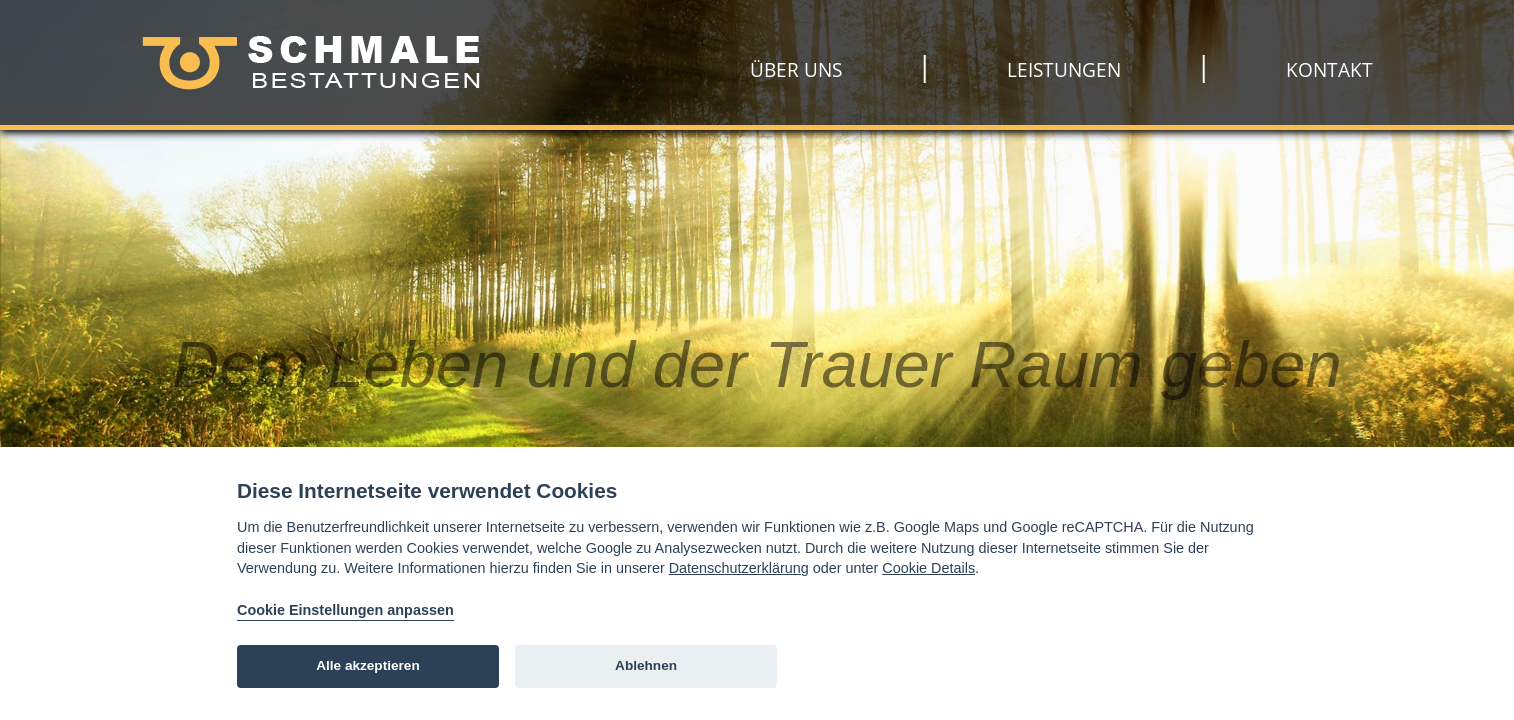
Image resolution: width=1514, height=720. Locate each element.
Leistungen (1064, 70)
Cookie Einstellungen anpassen (345, 610)
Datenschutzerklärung (739, 568)
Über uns (796, 70)
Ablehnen (646, 665)
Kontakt (1329, 70)
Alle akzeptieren (368, 665)
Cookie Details (928, 568)
